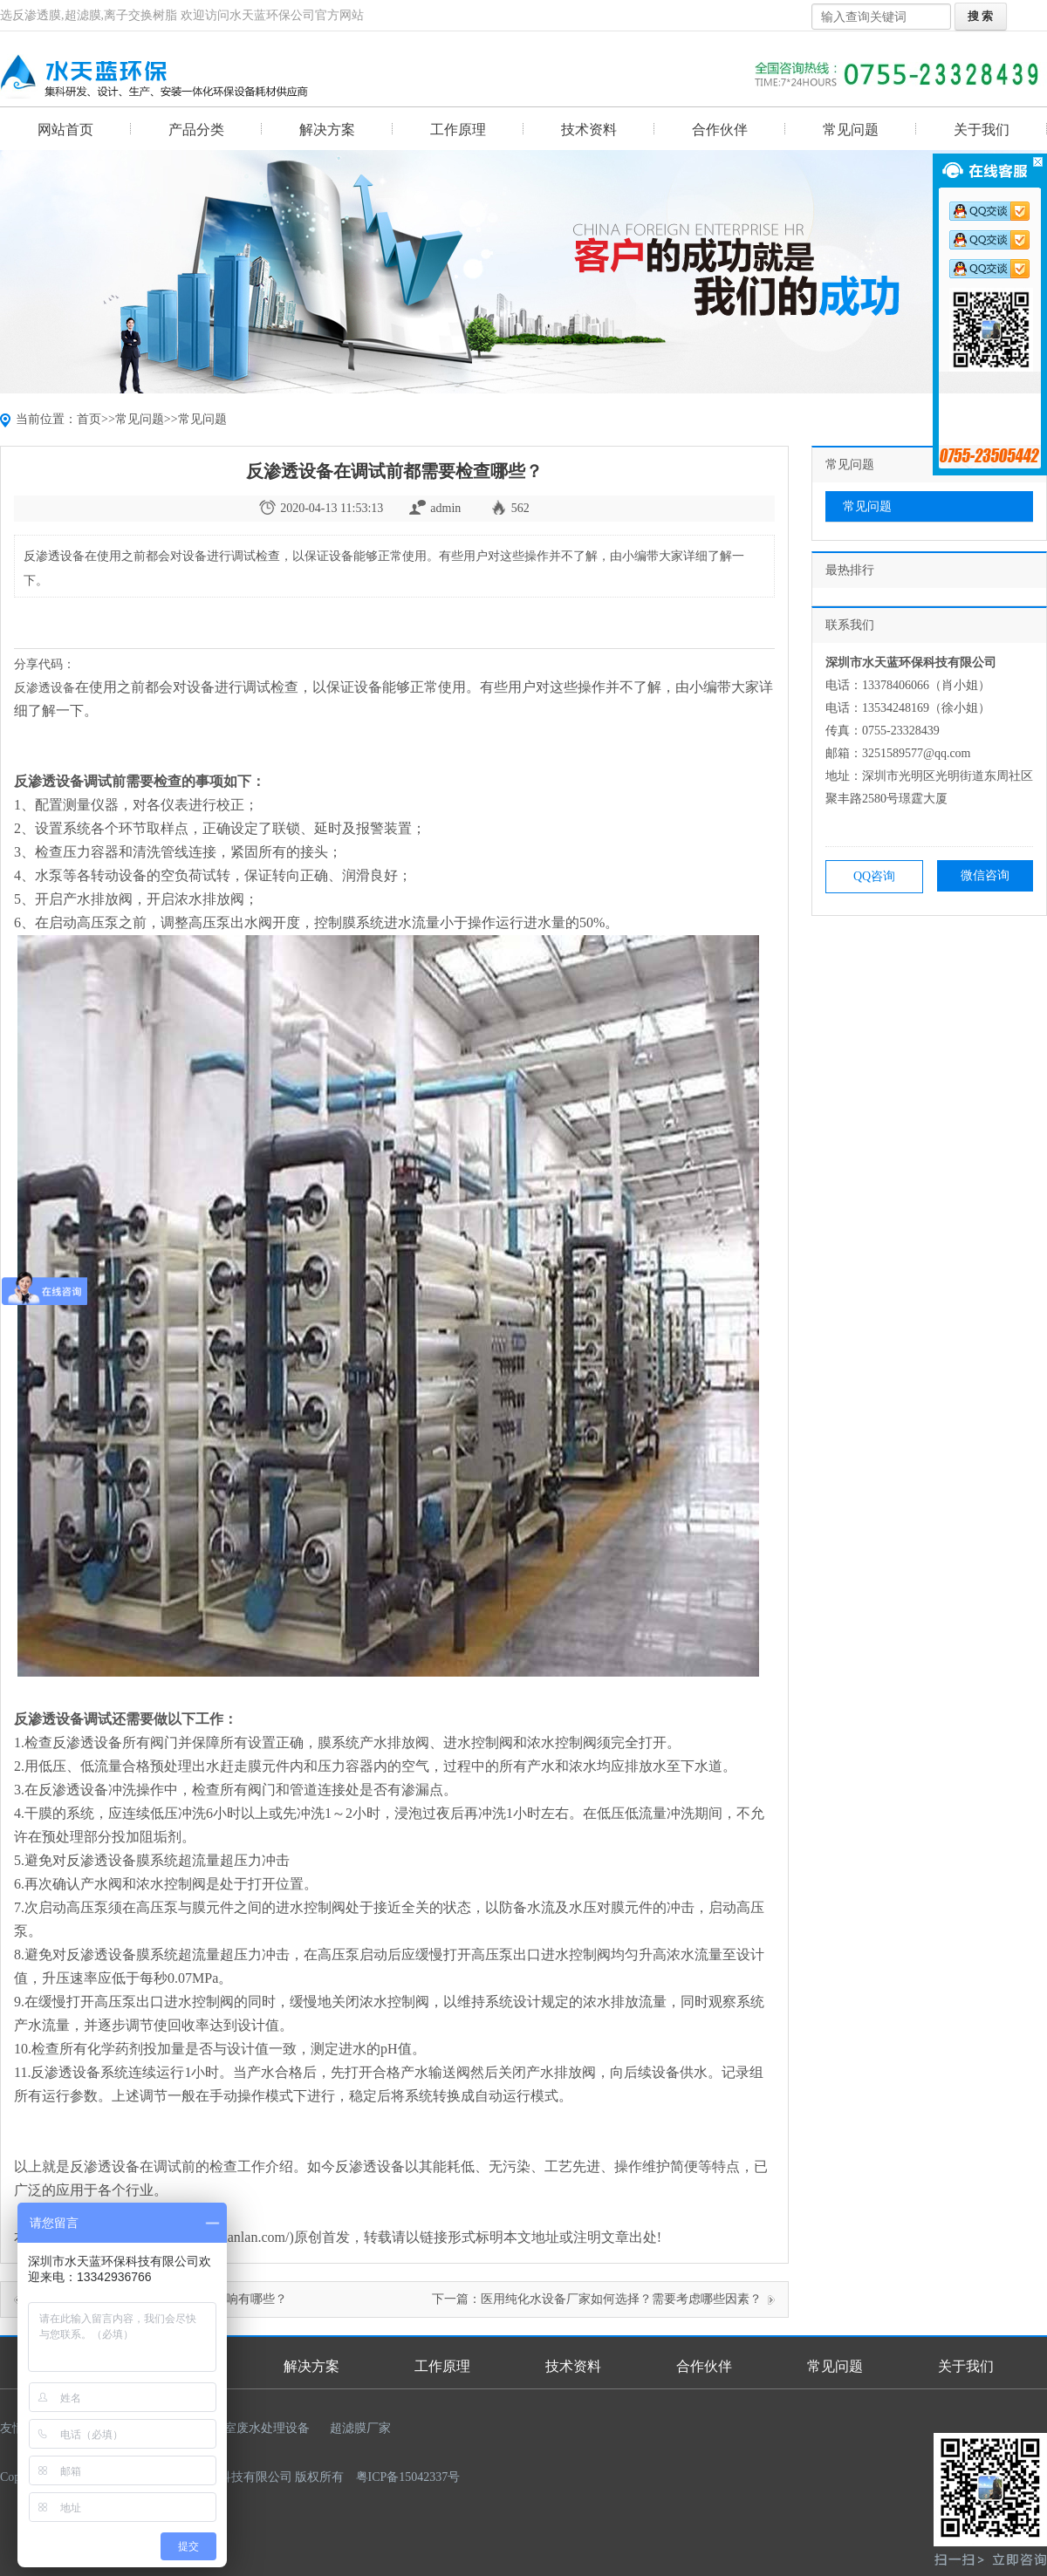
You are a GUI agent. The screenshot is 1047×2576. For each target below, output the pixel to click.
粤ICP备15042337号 (408, 2477)
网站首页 (65, 129)
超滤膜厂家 (360, 2428)
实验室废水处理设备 (255, 2428)
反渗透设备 (44, 687)
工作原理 (458, 129)
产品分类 (196, 129)
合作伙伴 (720, 129)
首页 (89, 419)
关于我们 (981, 129)
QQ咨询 (874, 876)
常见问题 (851, 129)
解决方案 (327, 129)
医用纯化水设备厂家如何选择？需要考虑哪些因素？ (621, 2299)
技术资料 (589, 129)
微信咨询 (985, 875)
